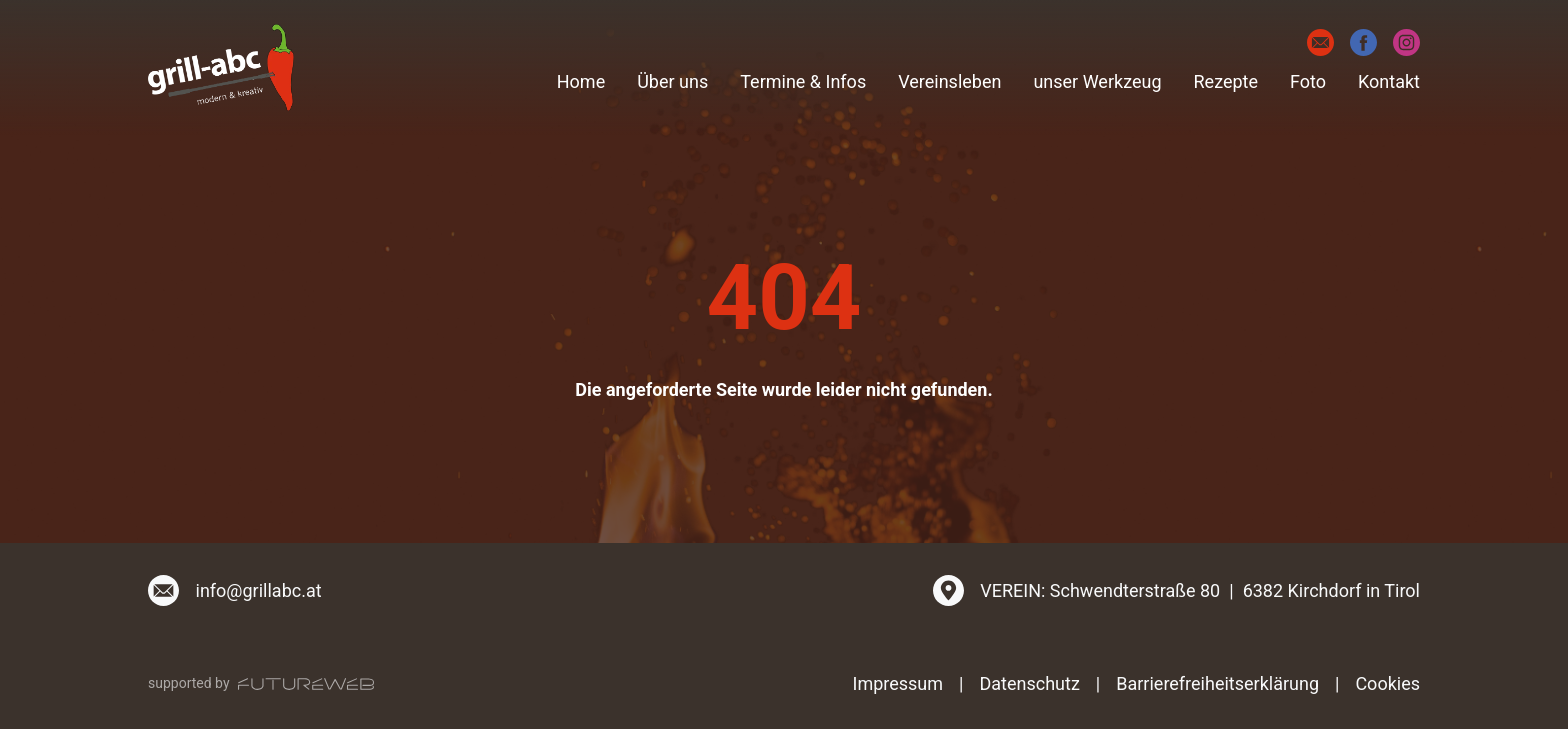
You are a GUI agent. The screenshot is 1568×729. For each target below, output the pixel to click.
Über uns (672, 81)
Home (581, 81)
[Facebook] (1363, 42)
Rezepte (1226, 81)
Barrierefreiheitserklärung (1217, 683)
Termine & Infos (803, 81)
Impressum (898, 683)
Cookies (1387, 683)
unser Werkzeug (1097, 81)
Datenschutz (1029, 683)
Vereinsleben (949, 81)
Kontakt (1389, 81)
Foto (1308, 81)
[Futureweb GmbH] (306, 684)
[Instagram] (1406, 42)
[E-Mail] (1320, 42)
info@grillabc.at (259, 590)
